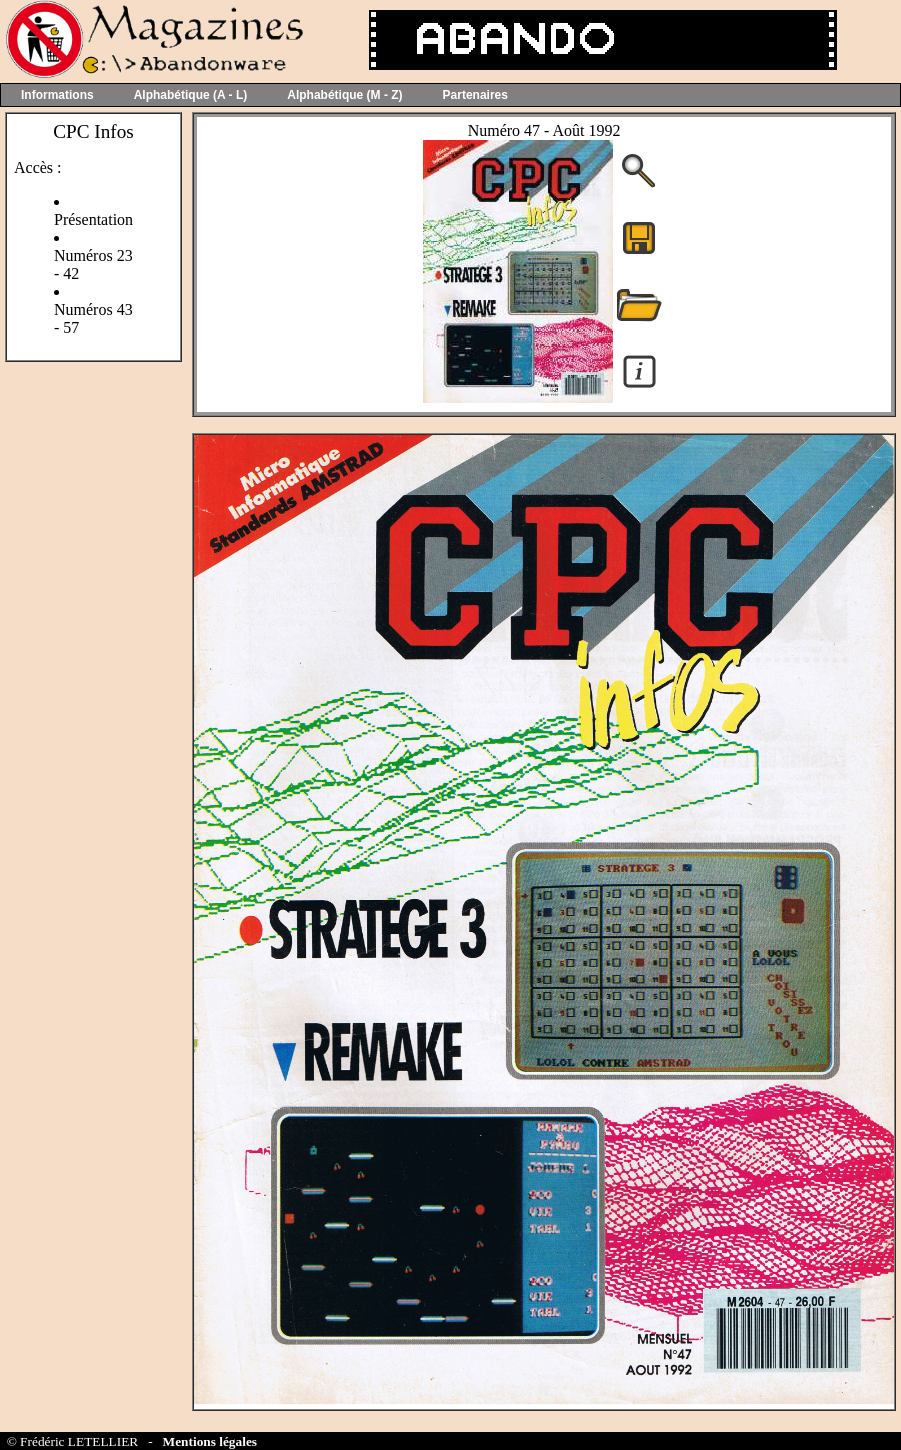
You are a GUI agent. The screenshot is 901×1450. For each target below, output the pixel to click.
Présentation (93, 219)
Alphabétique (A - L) (191, 95)
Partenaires (475, 95)
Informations (57, 95)
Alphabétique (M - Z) (344, 95)
